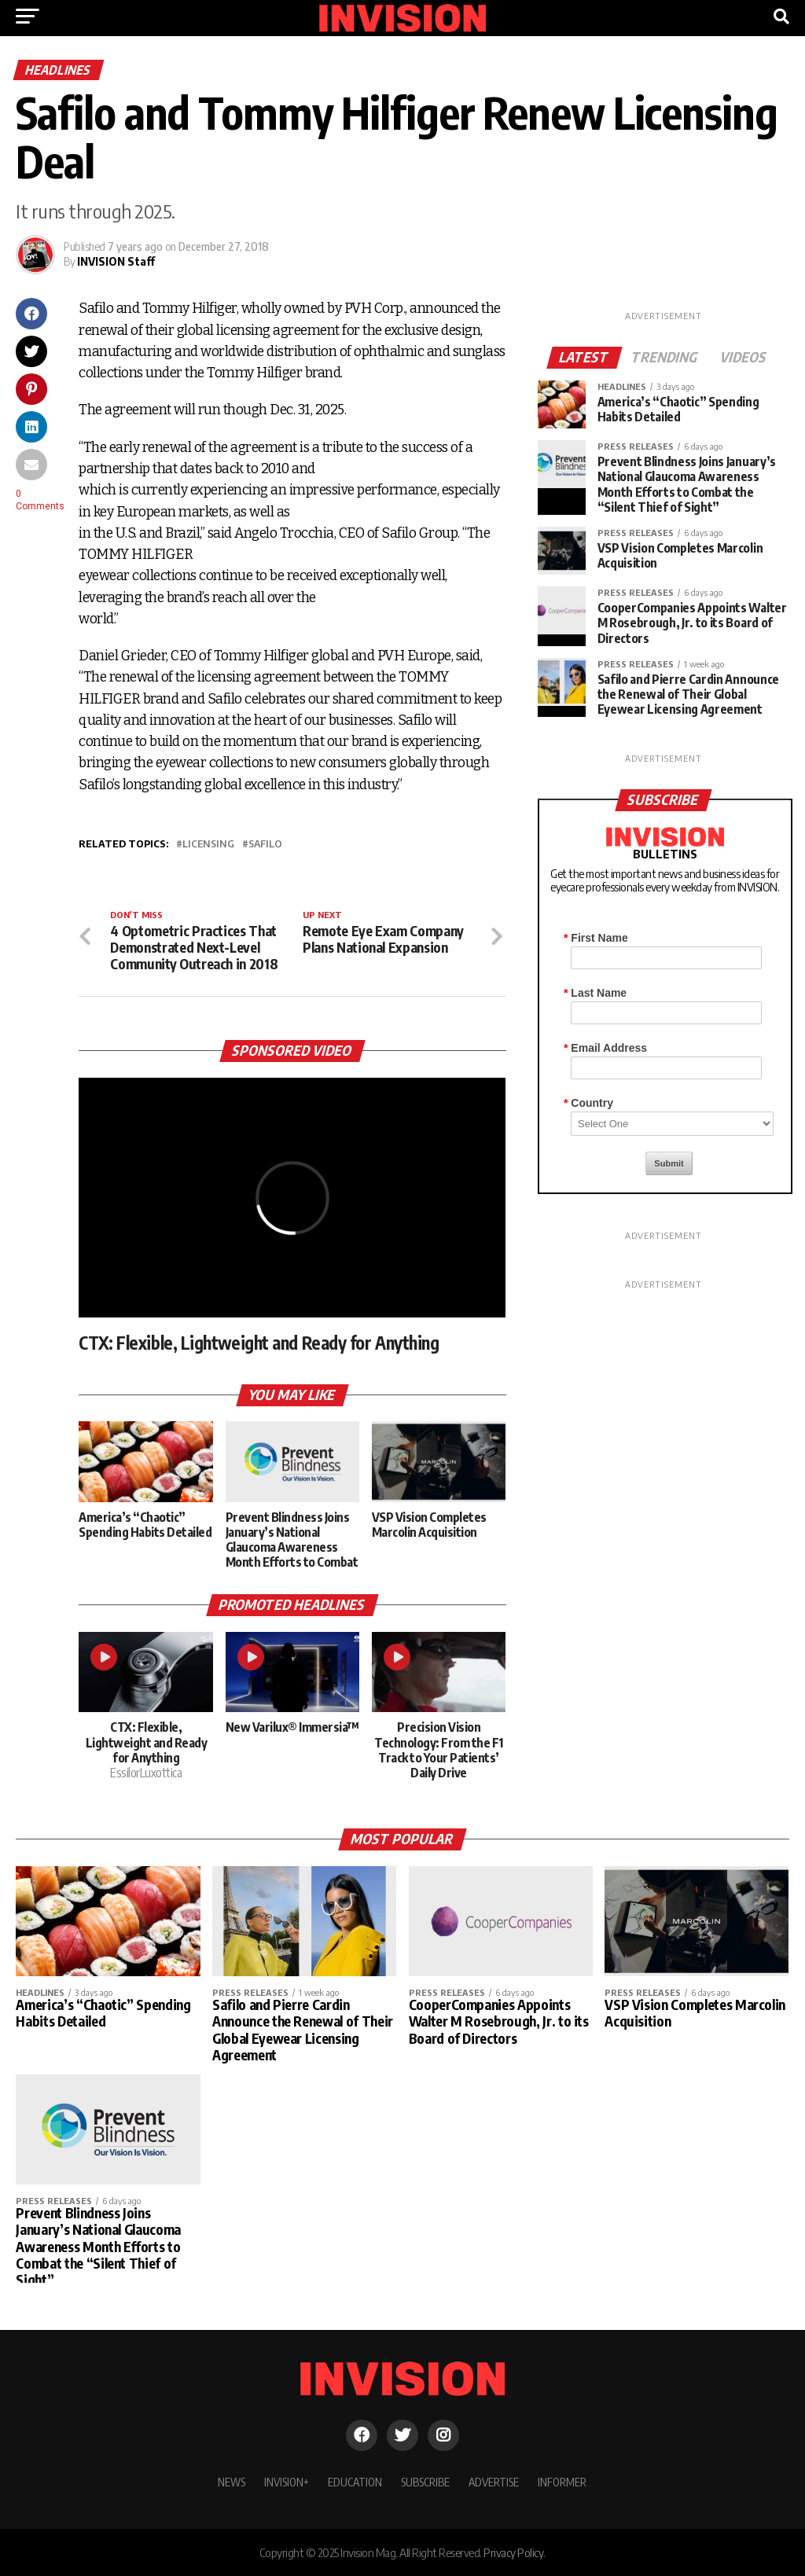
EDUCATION (355, 2482)
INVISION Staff (116, 261)
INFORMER (562, 2482)
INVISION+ (286, 2482)
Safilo (265, 844)
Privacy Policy (513, 2552)
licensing (208, 844)
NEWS (231, 2482)
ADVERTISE (494, 2482)
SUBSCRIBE (425, 2482)
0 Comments (40, 500)
